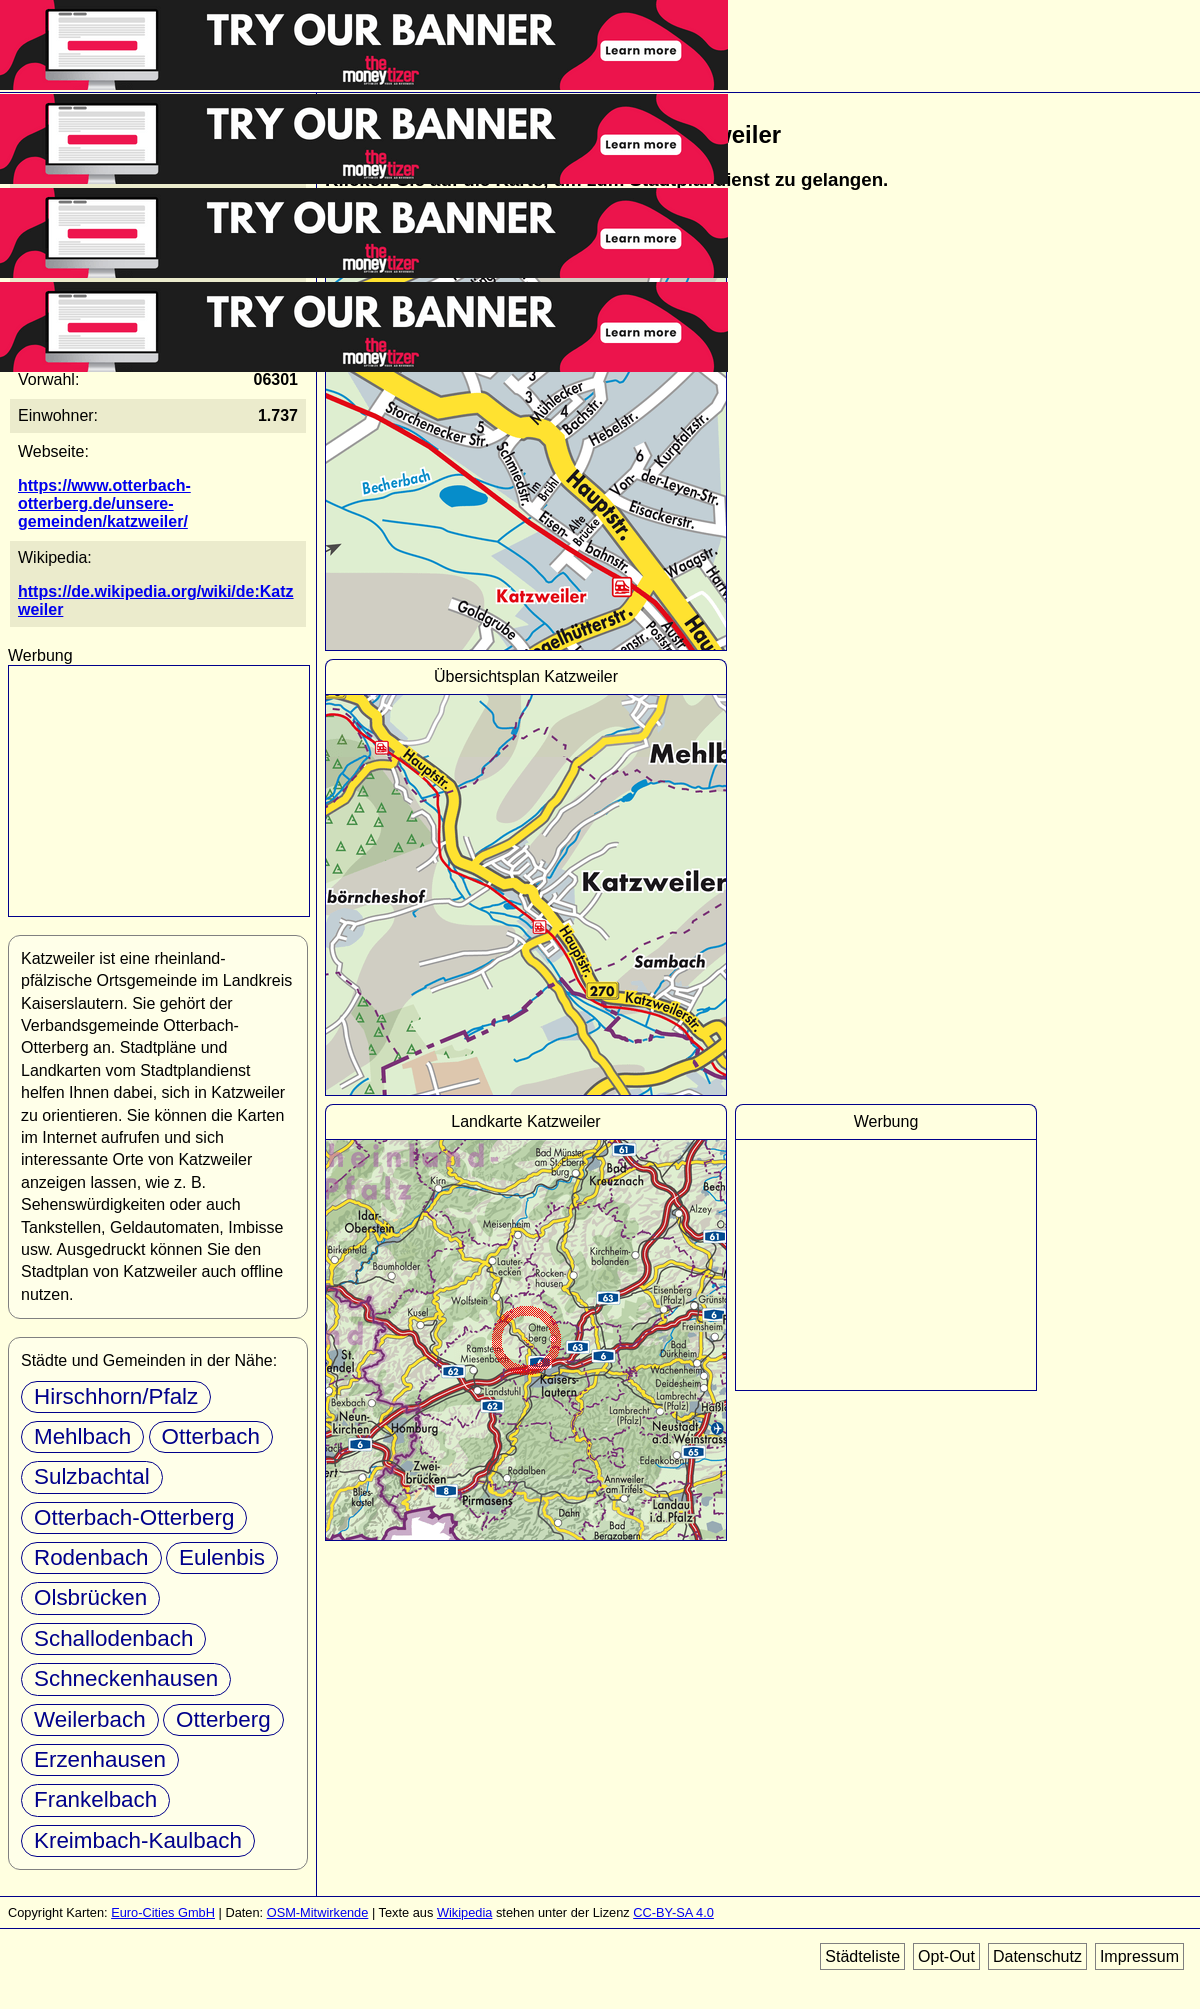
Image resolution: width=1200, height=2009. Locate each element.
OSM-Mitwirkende (318, 1912)
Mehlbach (82, 1436)
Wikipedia (464, 1912)
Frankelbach (95, 1799)
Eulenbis (222, 1557)
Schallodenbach (113, 1638)
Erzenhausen (100, 1759)
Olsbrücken (90, 1597)
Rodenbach (91, 1557)
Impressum (1139, 1956)
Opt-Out (946, 1956)
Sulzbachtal (92, 1476)
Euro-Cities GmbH (163, 1912)
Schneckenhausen (126, 1678)
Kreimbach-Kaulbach (138, 1840)
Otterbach (211, 1436)
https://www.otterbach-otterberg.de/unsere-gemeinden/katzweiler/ (104, 503)
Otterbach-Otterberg (134, 1517)
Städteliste (862, 1956)
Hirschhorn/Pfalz (116, 1396)
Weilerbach (90, 1719)
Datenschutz (1037, 1956)
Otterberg (223, 1719)
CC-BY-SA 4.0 (673, 1912)
